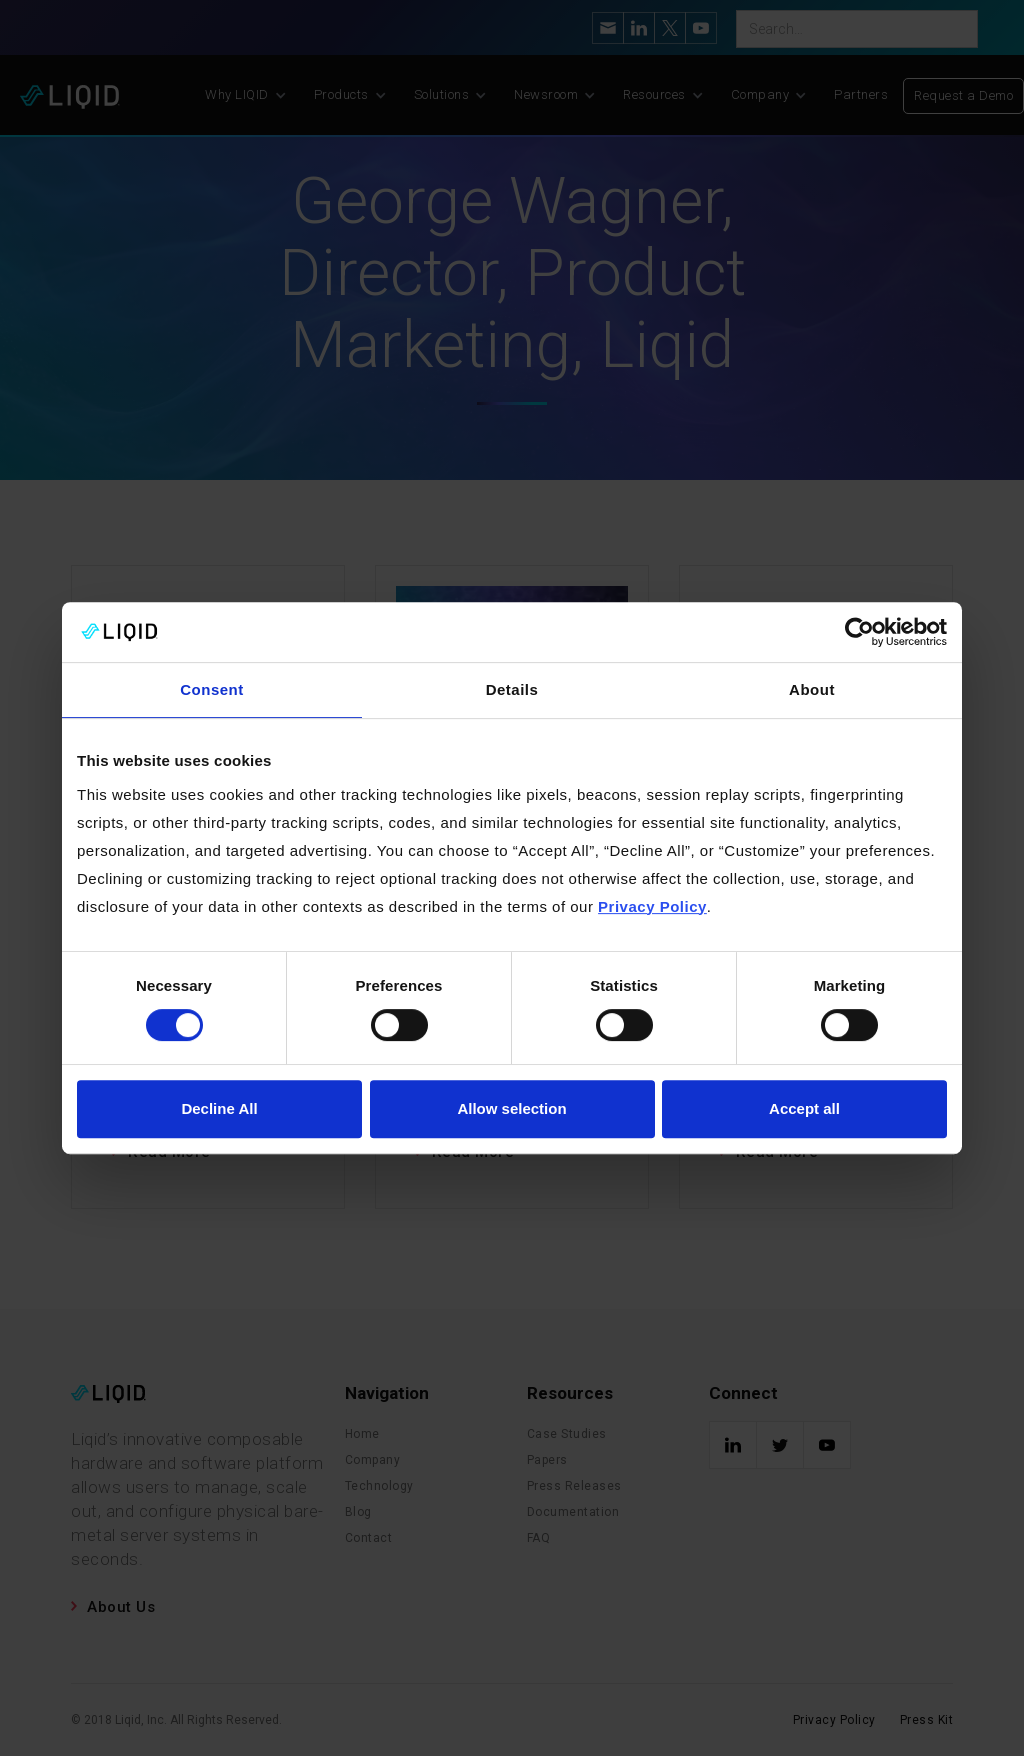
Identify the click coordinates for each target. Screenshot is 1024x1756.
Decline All (219, 1108)
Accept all (804, 1108)
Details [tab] (512, 689)
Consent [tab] (212, 689)
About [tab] (812, 689)
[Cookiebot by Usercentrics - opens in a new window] (859, 632)
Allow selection (511, 1108)
